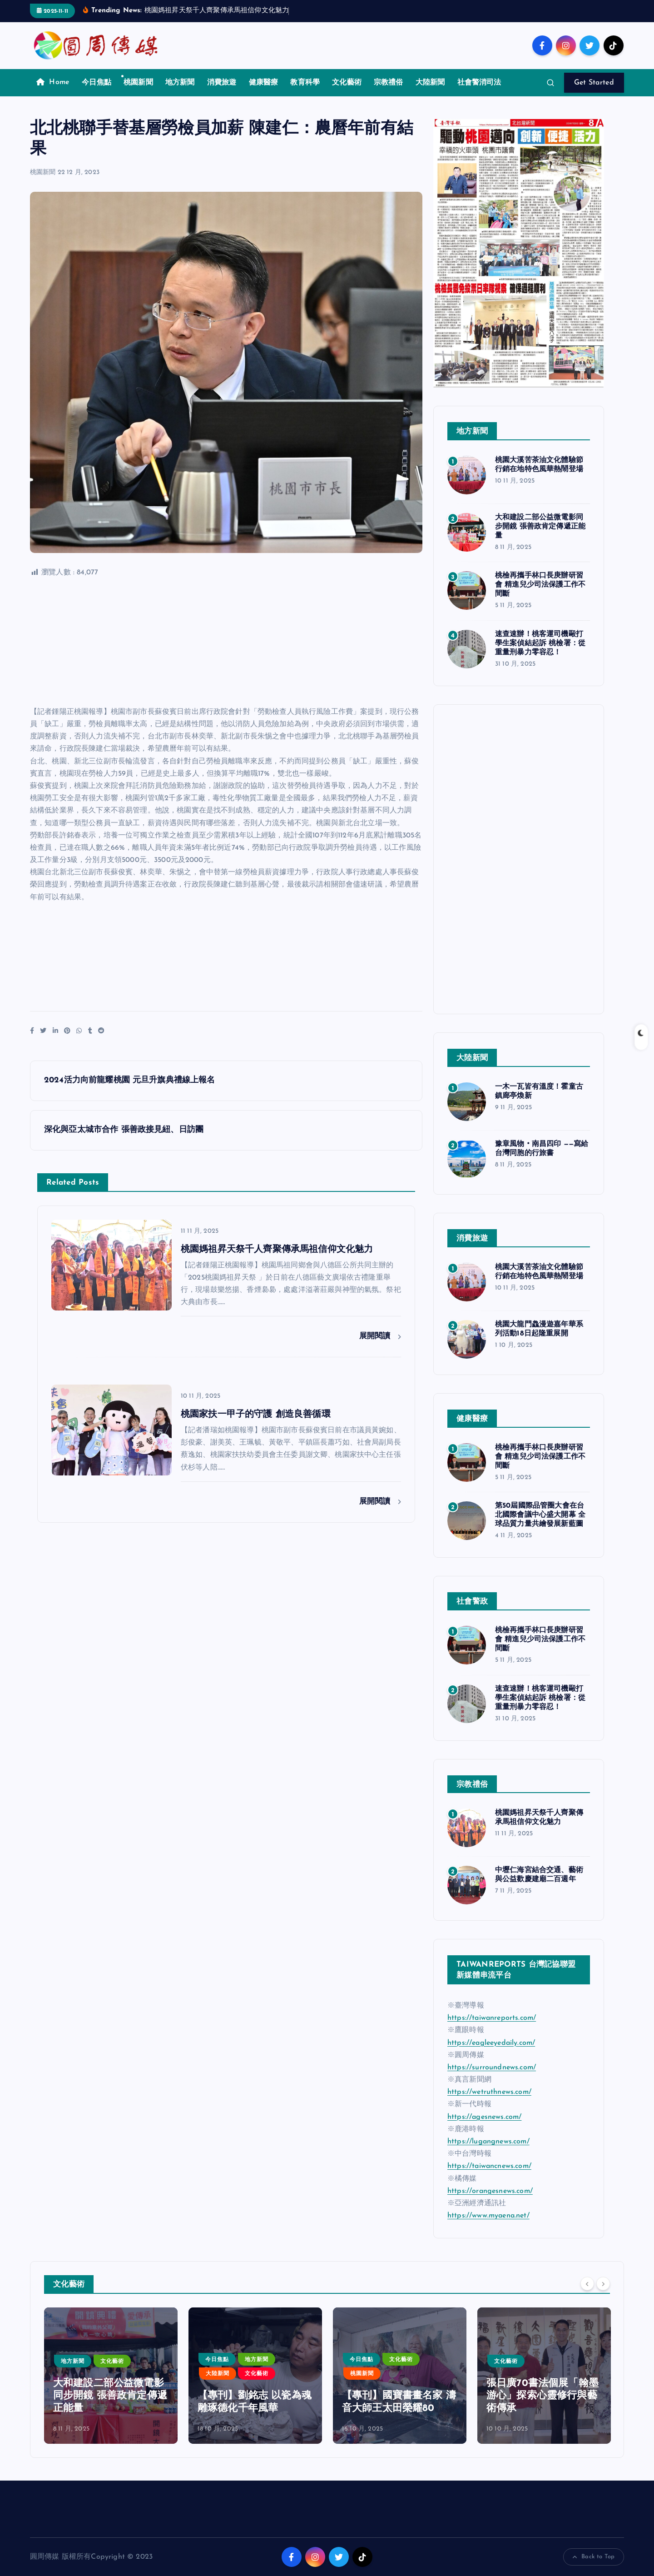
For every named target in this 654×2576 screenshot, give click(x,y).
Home (52, 82)
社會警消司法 (479, 82)
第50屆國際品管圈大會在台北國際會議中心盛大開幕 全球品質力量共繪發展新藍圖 (540, 1515)
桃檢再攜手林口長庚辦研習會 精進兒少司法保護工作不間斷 (540, 585)
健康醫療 (263, 82)
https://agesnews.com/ (484, 2117)
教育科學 (305, 82)
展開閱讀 (380, 1336)
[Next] (603, 2283)
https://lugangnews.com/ (488, 2141)
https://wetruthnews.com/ (489, 2092)
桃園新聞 (138, 82)
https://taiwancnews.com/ (489, 2166)
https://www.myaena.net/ (488, 2215)
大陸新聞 (430, 82)
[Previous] (587, 2283)
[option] (111, 2375)
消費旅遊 (222, 82)
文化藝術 (347, 82)
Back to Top (593, 2557)
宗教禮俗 (388, 82)
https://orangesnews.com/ (490, 2191)
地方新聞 (180, 82)
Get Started (594, 82)
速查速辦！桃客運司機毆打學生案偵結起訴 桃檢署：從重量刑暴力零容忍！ (540, 643)
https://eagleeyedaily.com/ (491, 2043)
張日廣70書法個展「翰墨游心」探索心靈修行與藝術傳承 (542, 2396)
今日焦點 (96, 82)
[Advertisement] (226, 642)
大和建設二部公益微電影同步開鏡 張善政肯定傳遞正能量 (540, 526)
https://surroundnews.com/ (491, 2067)
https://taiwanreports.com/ (491, 2018)
